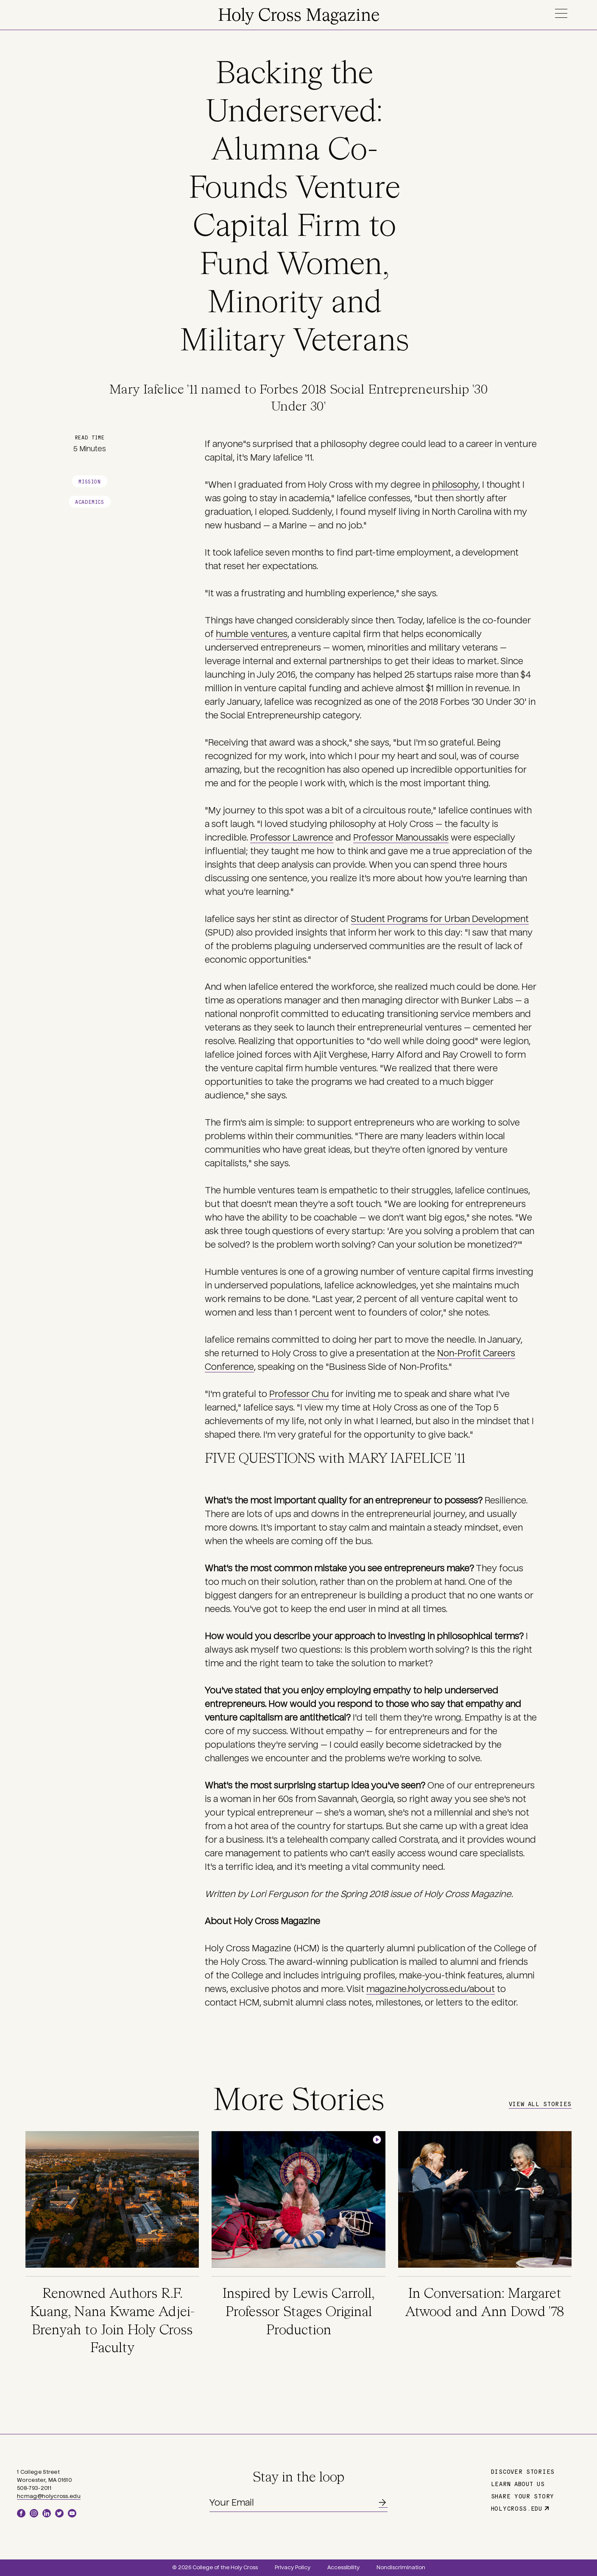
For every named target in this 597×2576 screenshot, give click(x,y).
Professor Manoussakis (401, 838)
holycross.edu (516, 2508)
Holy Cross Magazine (298, 16)
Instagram (34, 2513)
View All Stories (540, 2103)
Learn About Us (518, 2484)
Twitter (59, 2513)
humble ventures (251, 634)
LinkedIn (46, 2513)
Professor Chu (299, 1394)
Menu (561, 13)
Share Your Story (522, 2496)
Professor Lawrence (291, 838)
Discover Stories (523, 2471)
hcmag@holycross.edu (49, 2496)
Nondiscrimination (401, 2567)
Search (585, 13)
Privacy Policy (292, 2567)
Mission (89, 481)
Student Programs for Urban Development (440, 919)
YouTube (72, 2513)
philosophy (455, 485)
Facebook (21, 2513)
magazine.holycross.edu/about (430, 1989)
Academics (89, 501)
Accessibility (343, 2567)
